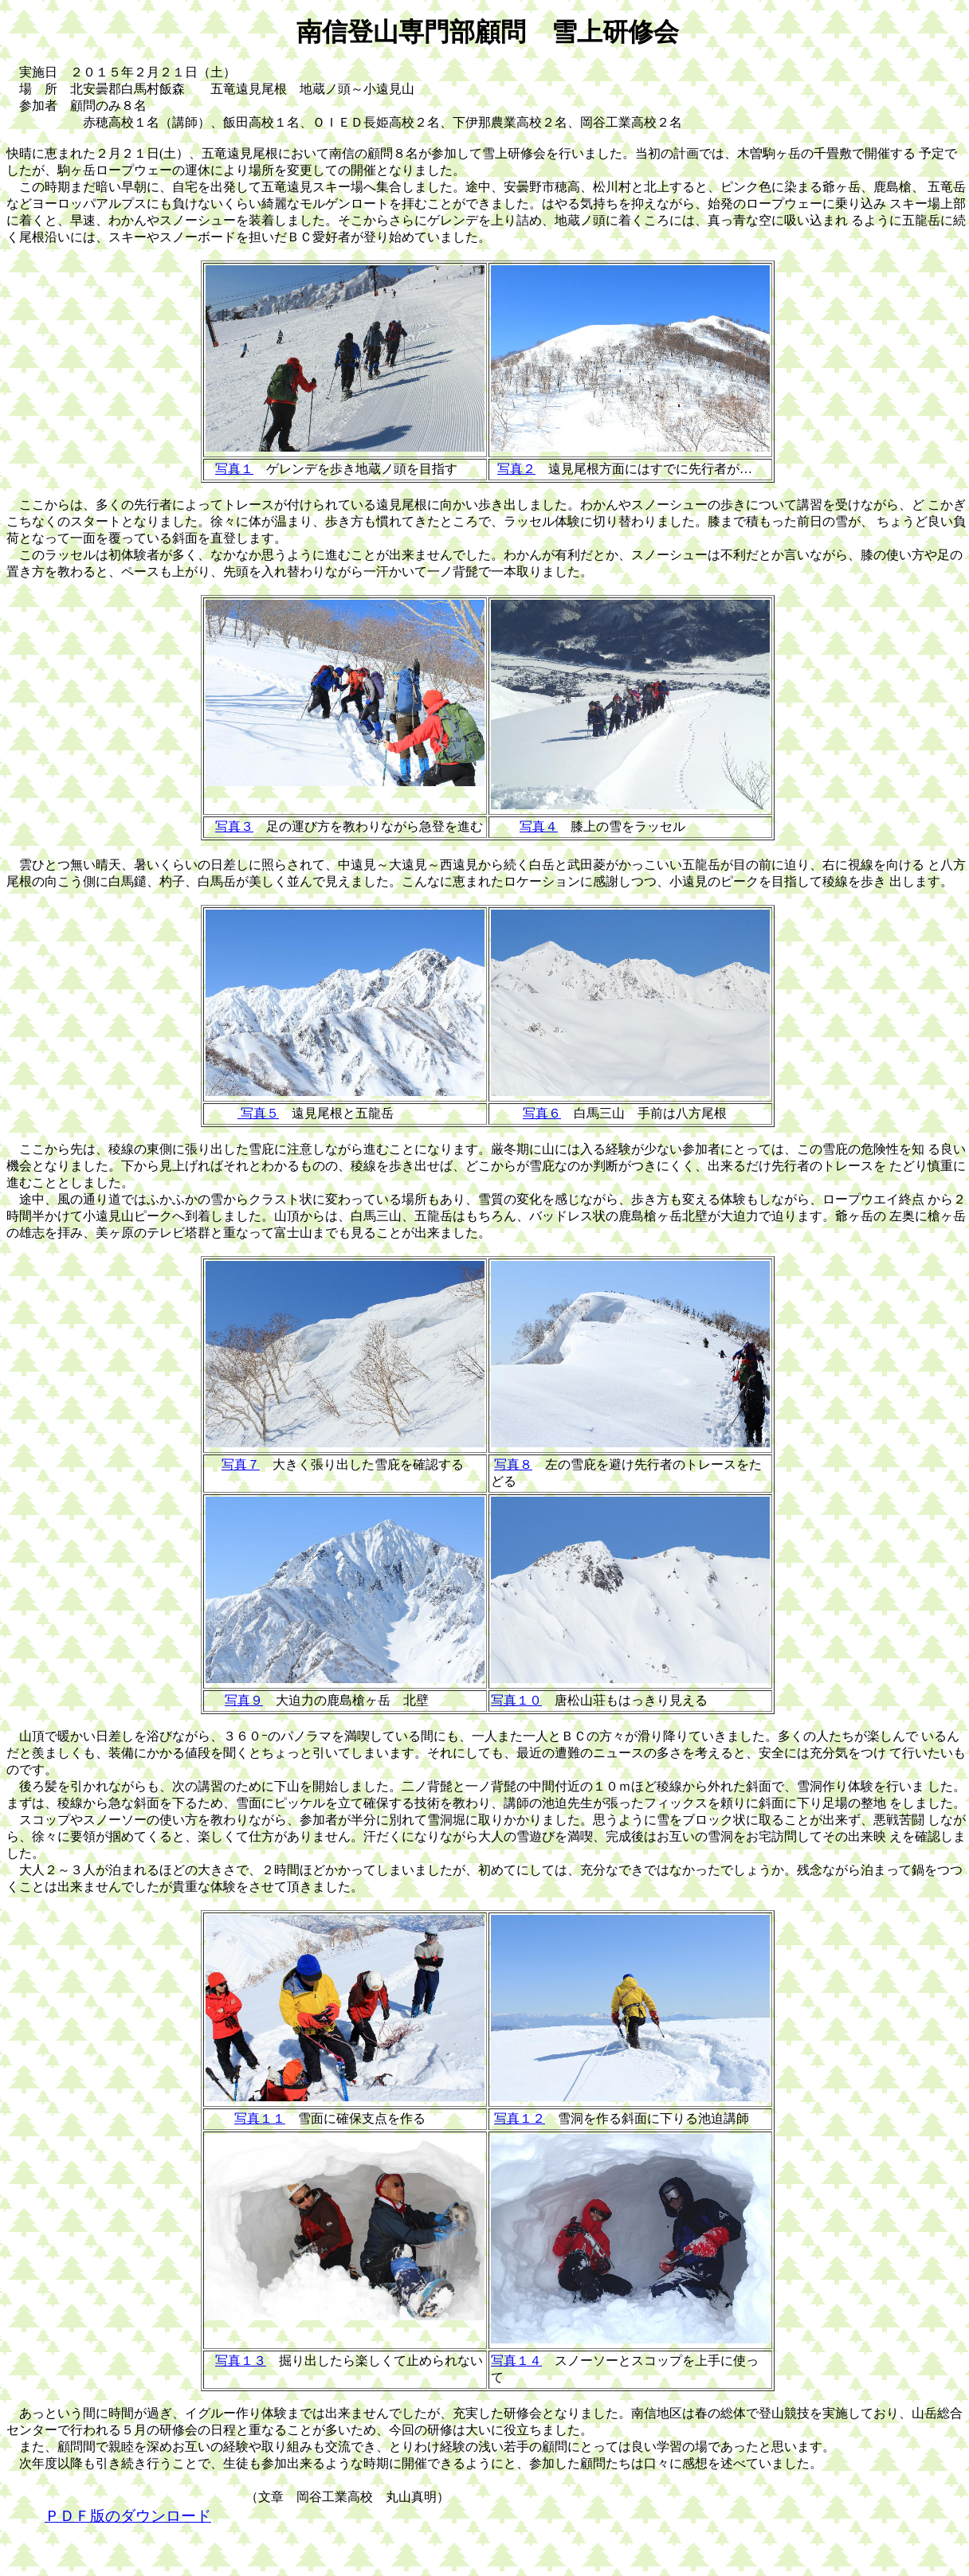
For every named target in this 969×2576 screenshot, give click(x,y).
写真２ (516, 469)
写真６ (542, 1113)
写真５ (258, 1113)
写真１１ (259, 2118)
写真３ (234, 826)
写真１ (234, 469)
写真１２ (519, 2118)
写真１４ (516, 2360)
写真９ (244, 1700)
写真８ (513, 1464)
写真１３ (240, 2360)
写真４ (539, 826)
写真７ (241, 1464)
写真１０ (516, 1700)
